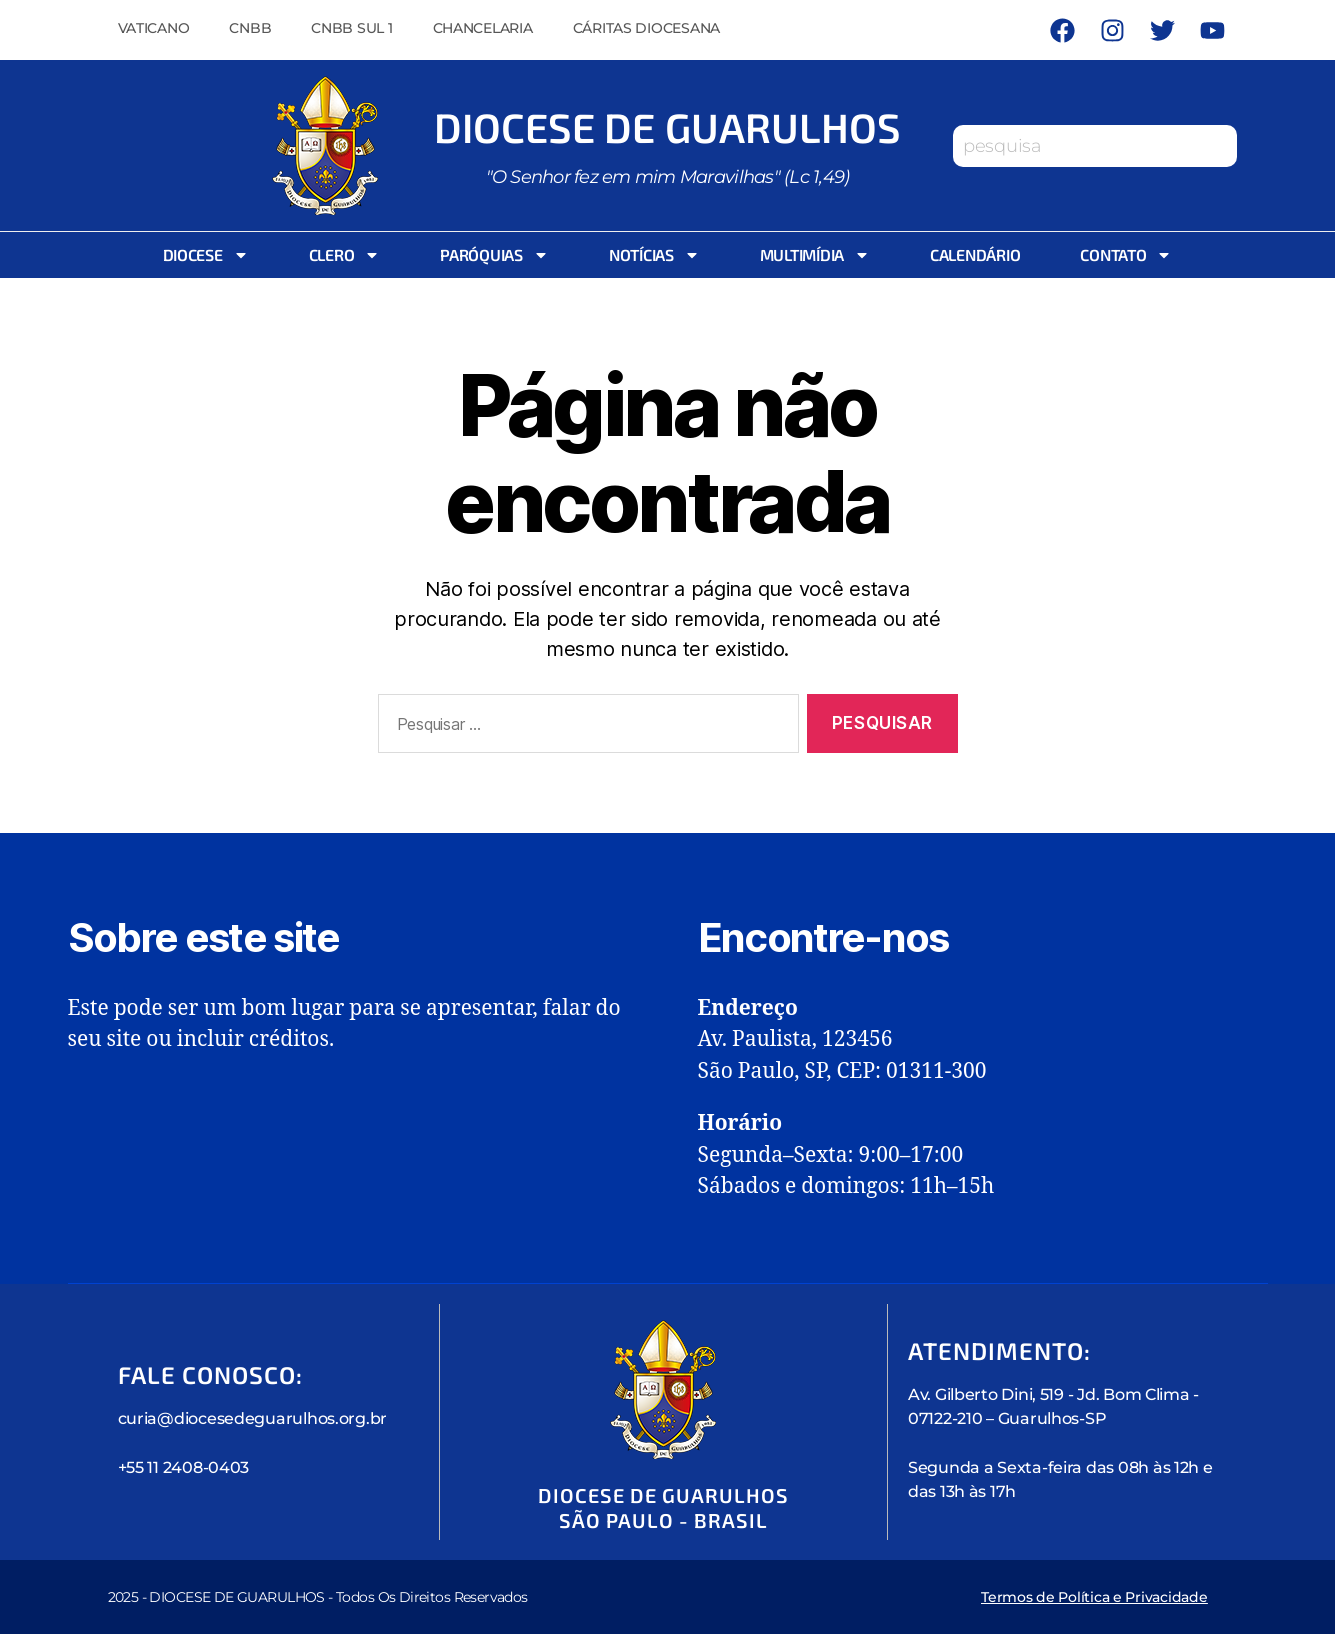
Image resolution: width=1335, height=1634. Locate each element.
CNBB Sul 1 (351, 28)
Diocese (206, 255)
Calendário (975, 254)
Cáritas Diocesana (646, 28)
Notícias (654, 255)
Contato (1126, 255)
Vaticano (154, 28)
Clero (345, 255)
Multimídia (815, 255)
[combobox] (1095, 146)
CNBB (250, 28)
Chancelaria (483, 28)
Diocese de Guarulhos (668, 127)
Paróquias (494, 255)
